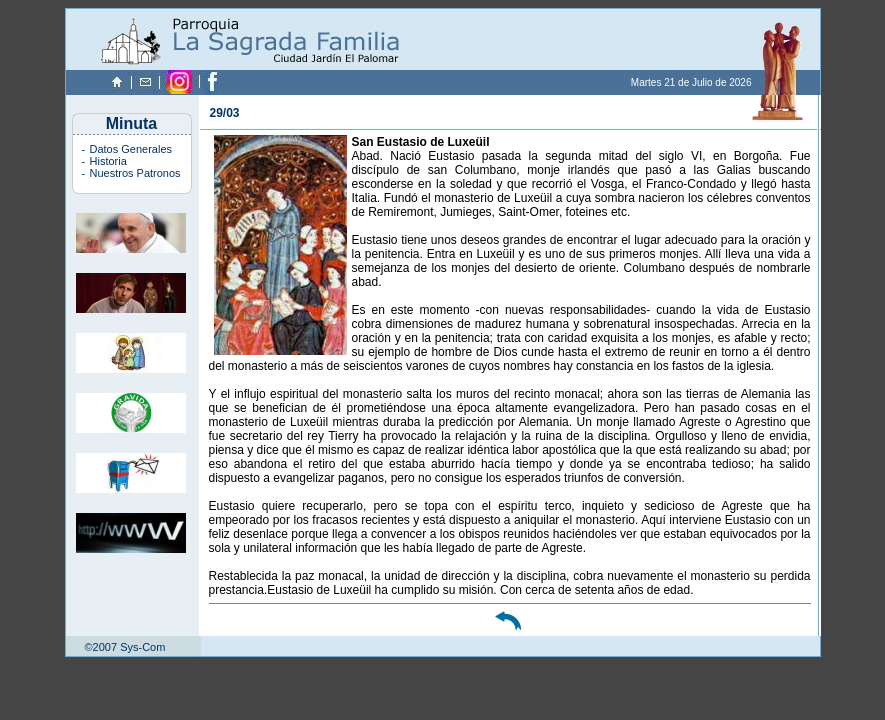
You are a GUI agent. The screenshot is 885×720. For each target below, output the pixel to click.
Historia (108, 161)
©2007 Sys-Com (125, 647)
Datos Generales (131, 149)
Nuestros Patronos (135, 173)
